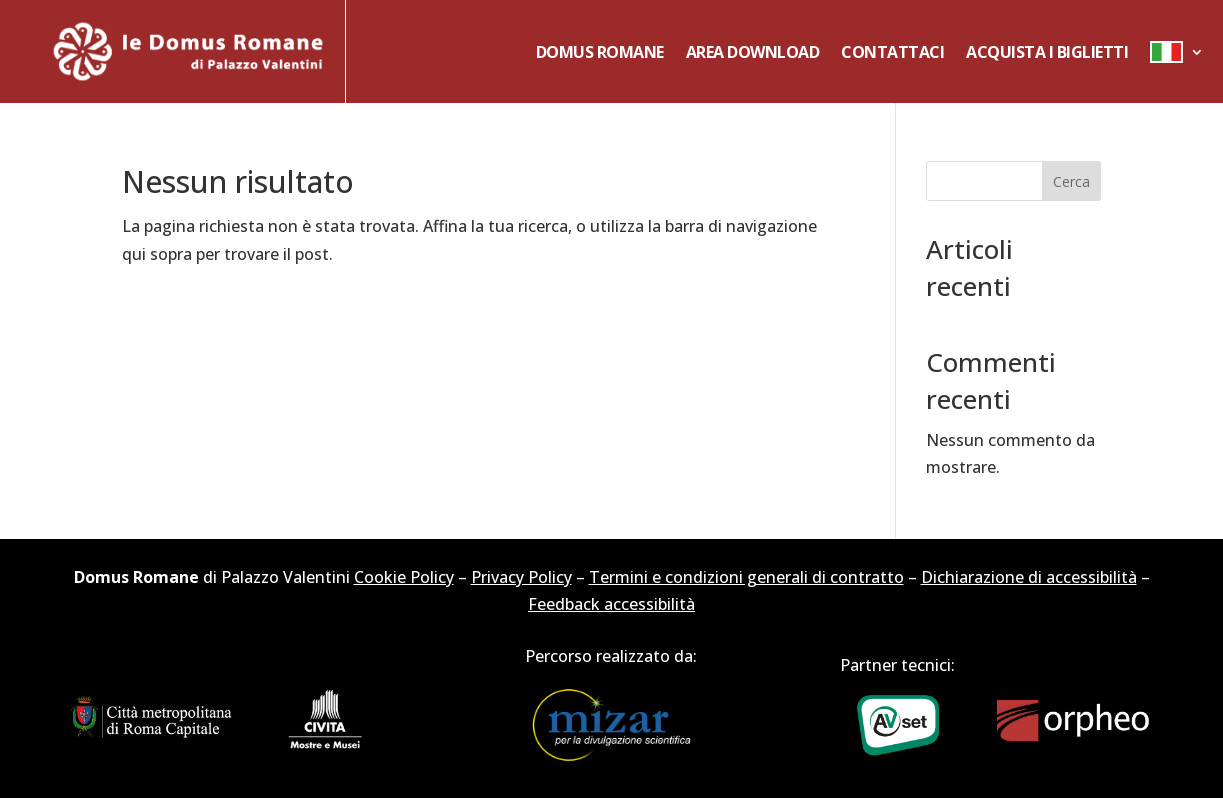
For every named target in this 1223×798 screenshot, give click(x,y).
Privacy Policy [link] (521, 577)
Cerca (1071, 181)
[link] (188, 51)
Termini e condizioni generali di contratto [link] (746, 577)
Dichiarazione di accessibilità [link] (1029, 577)
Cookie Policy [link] (404, 577)
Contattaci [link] (892, 52)
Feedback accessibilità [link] (611, 604)
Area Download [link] (753, 52)
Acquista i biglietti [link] (1047, 52)
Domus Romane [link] (600, 52)
